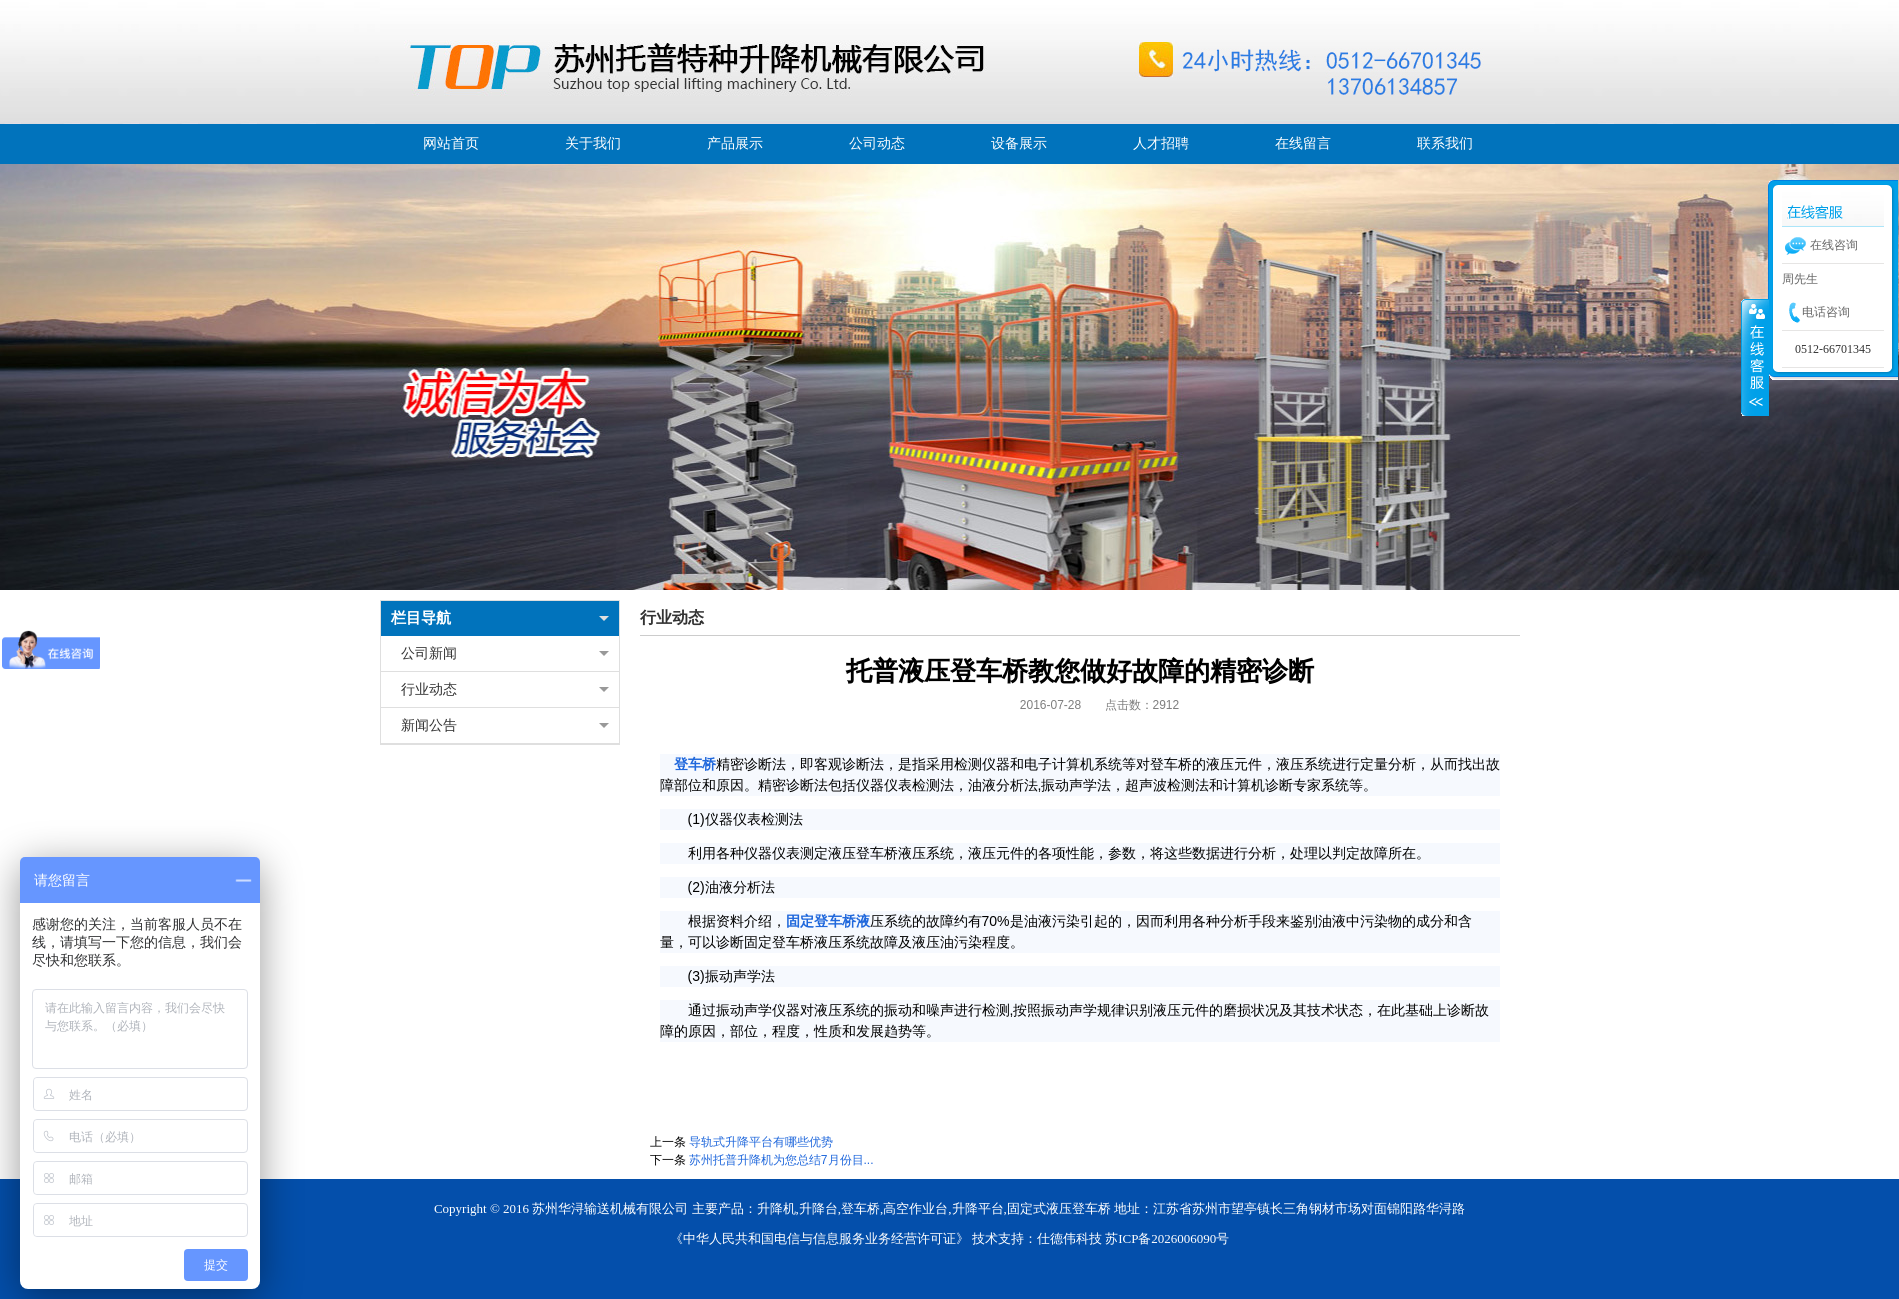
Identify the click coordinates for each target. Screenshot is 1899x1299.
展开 (1755, 357)
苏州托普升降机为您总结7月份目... (781, 1160)
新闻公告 (429, 725)
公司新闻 (429, 653)
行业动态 (429, 689)
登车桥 (695, 764)
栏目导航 (421, 618)
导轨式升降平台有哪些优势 (761, 1142)
